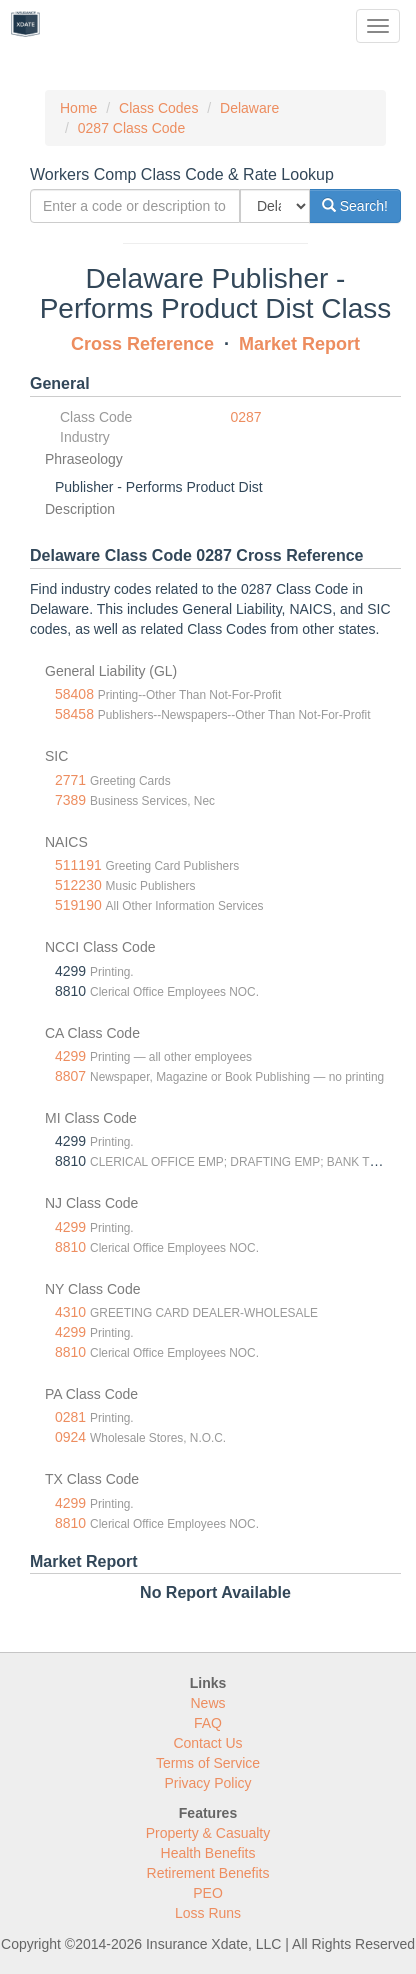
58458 (74, 714)
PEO (208, 1893)
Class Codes (158, 108)
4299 (70, 1056)
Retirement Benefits (208, 1873)
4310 (70, 1312)
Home (78, 108)
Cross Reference (142, 344)
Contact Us (207, 1743)
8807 (70, 1076)
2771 (70, 780)
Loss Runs (208, 1913)
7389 (70, 800)
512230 (78, 885)
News (207, 1703)
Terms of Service (208, 1763)
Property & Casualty (208, 1833)
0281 (70, 1417)
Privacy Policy (207, 1783)
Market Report (299, 344)
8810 (70, 1247)
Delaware (249, 108)
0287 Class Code (131, 128)
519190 (78, 905)
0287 (246, 417)
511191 (78, 865)
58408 (74, 694)
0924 (70, 1437)
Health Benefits (208, 1853)
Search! (355, 206)
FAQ (208, 1723)
